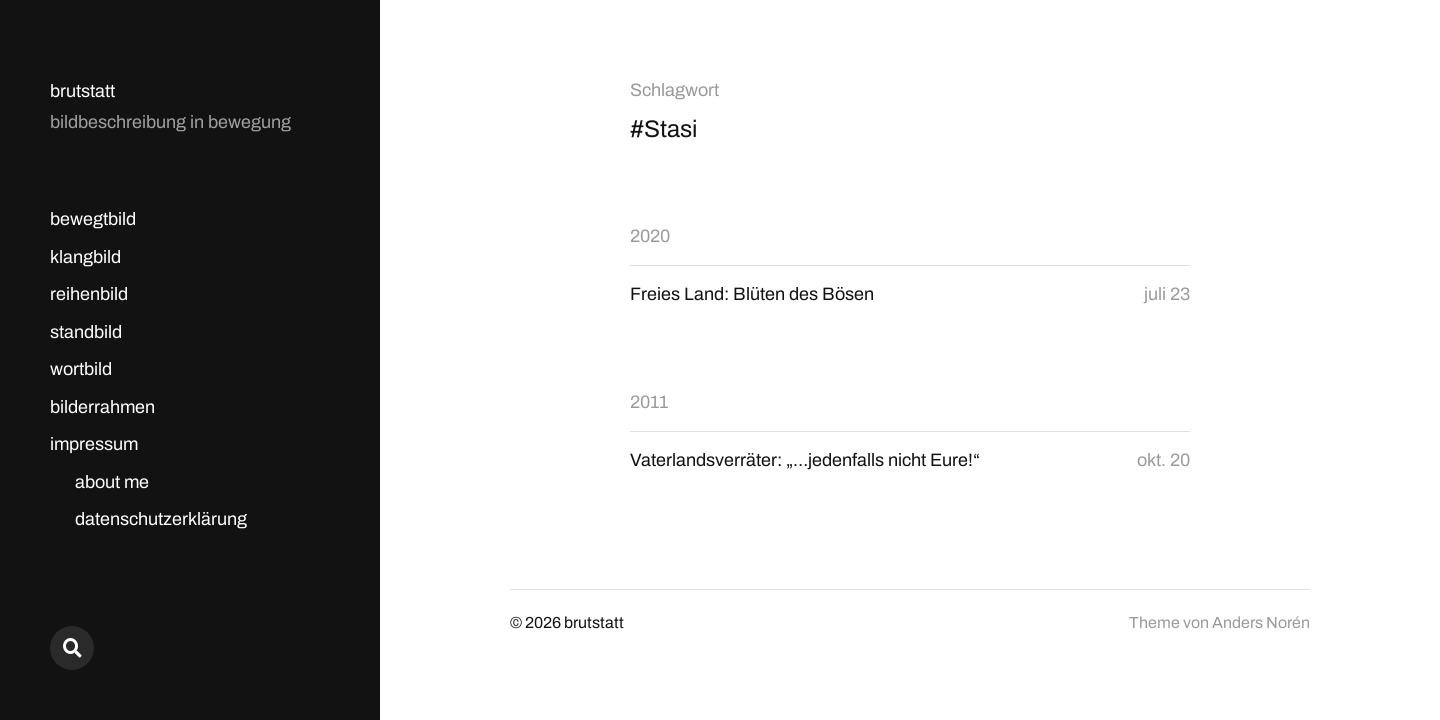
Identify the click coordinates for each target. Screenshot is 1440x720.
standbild (86, 332)
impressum (94, 444)
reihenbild (89, 294)
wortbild (81, 369)
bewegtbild (93, 219)
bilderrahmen (102, 407)
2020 (650, 236)
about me (112, 482)
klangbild (85, 257)
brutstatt (82, 91)
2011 (649, 402)
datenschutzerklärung (161, 519)
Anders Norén (1261, 622)
